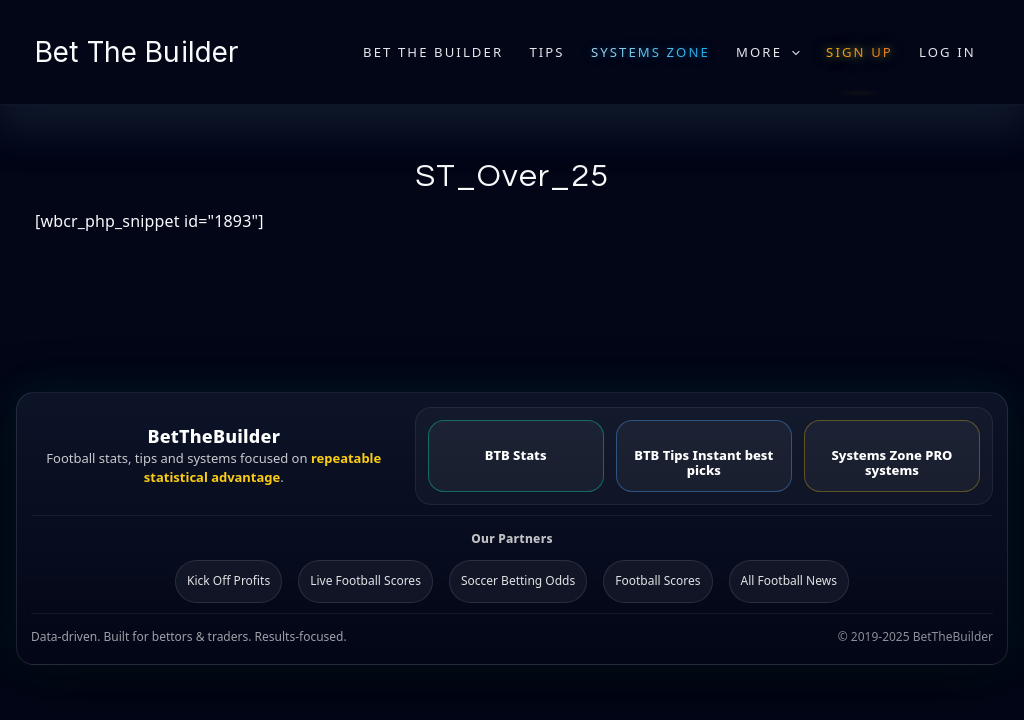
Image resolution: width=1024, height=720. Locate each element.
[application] (791, 52)
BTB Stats (516, 455)
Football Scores (657, 580)
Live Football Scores (365, 580)
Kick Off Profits (228, 580)
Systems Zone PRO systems (891, 462)
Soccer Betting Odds (518, 580)
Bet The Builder (136, 52)
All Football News (789, 580)
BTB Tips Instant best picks (703, 462)
